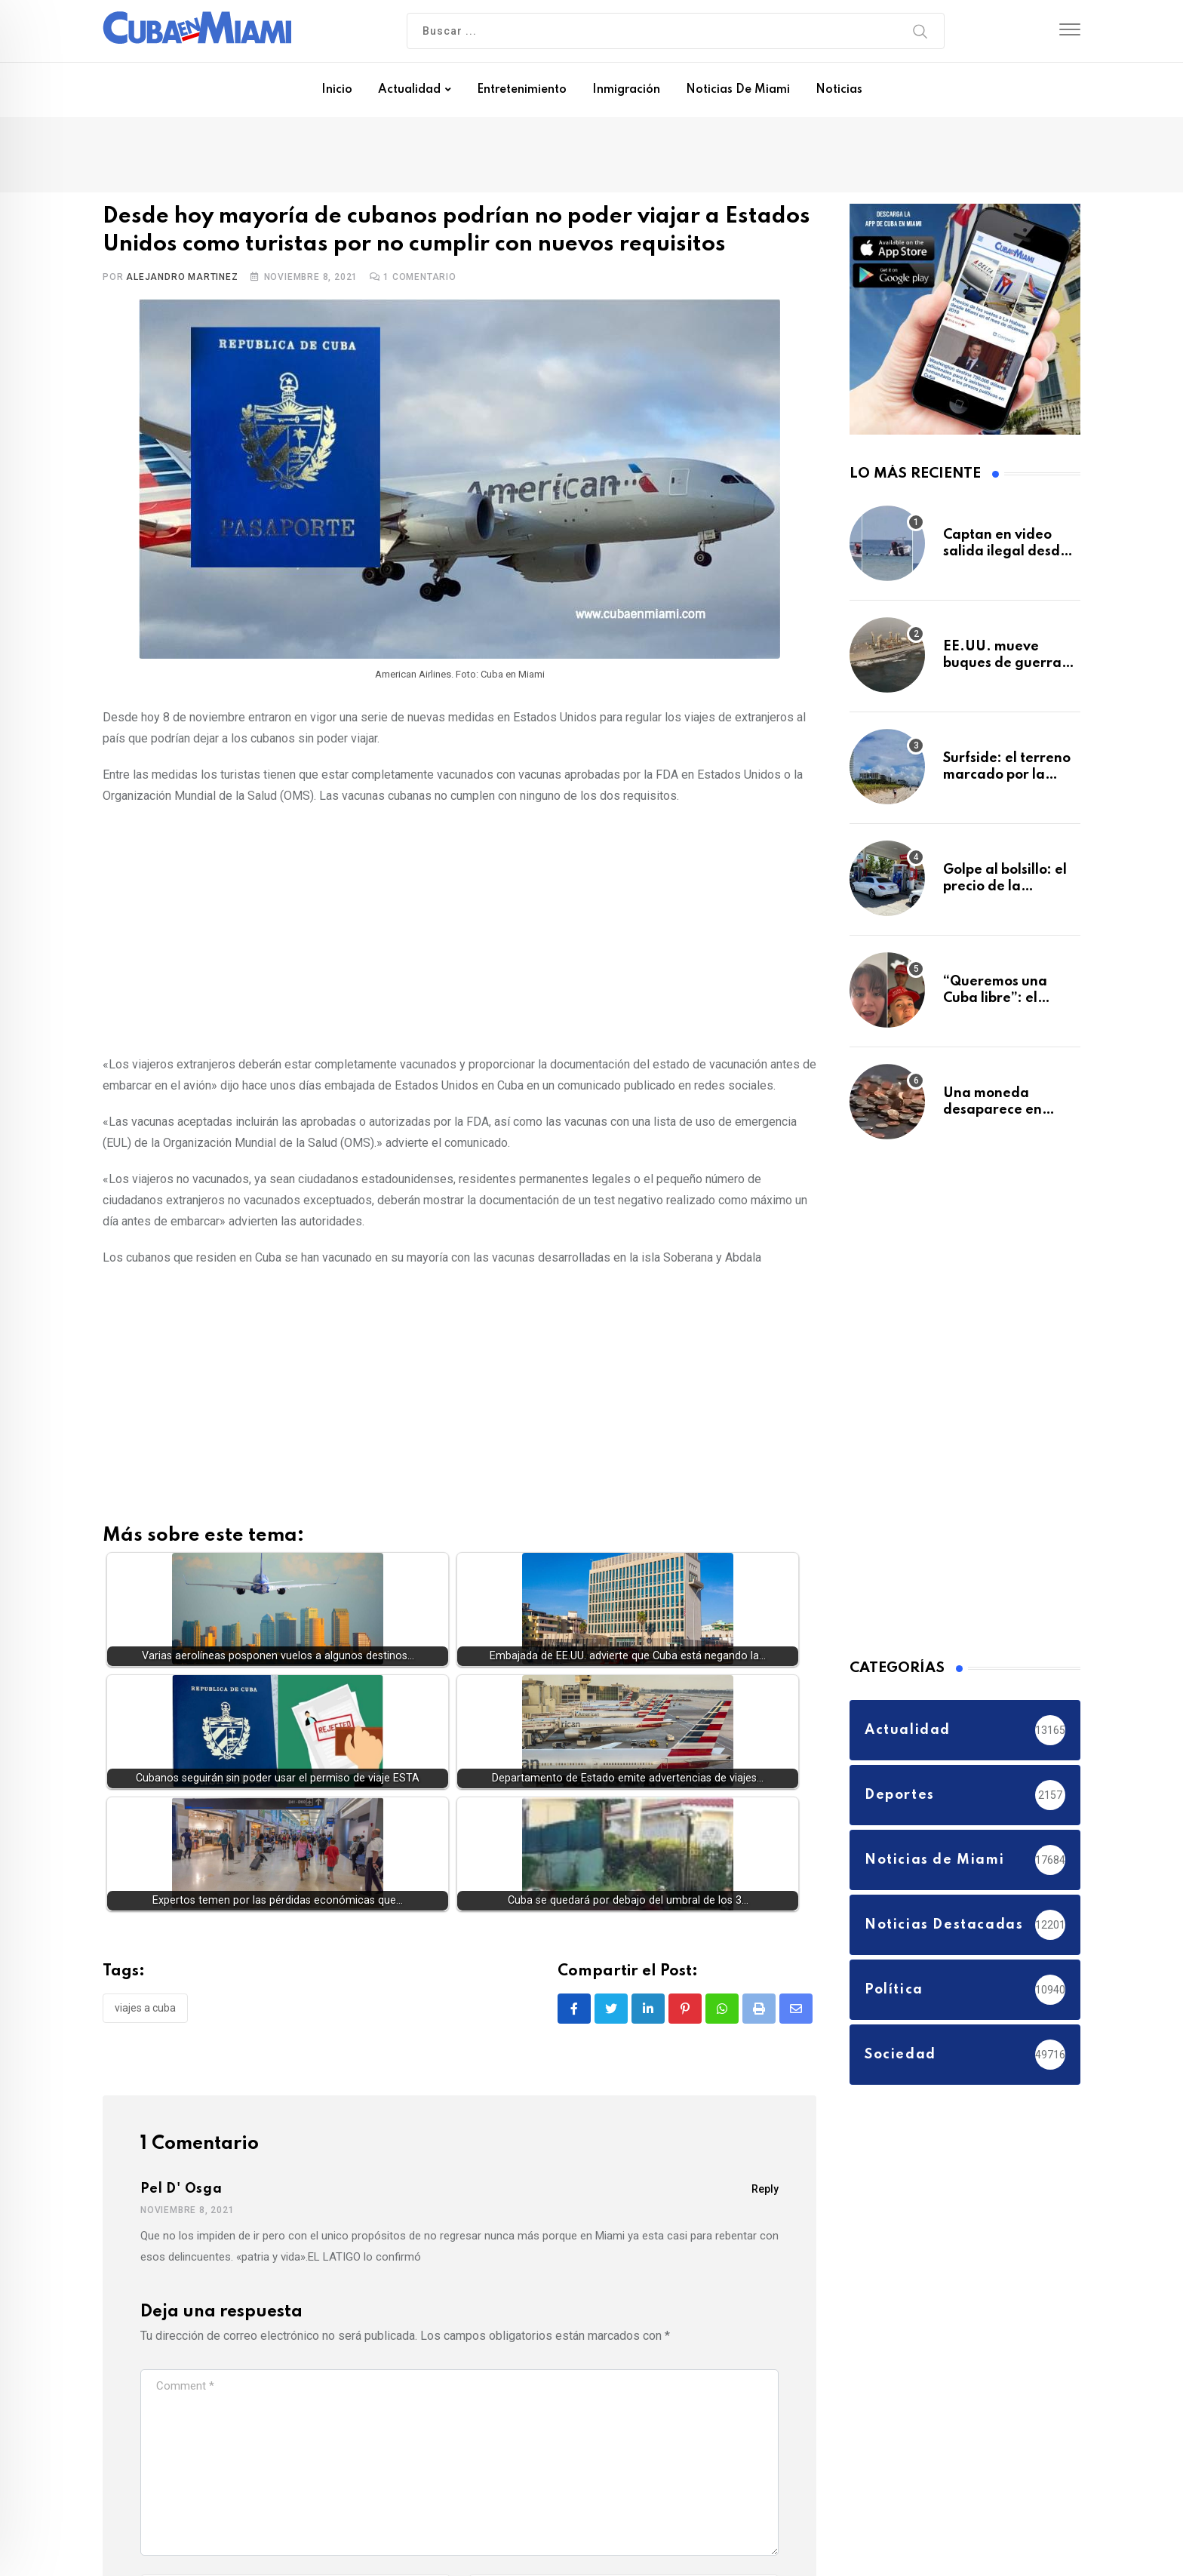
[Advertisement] (459, 927)
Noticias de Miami (738, 90)
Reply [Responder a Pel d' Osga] (765, 2189)
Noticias (839, 90)
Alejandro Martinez (182, 277)
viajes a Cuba (145, 2008)
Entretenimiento (522, 90)
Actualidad (409, 90)
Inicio (336, 90)
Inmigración (626, 90)
